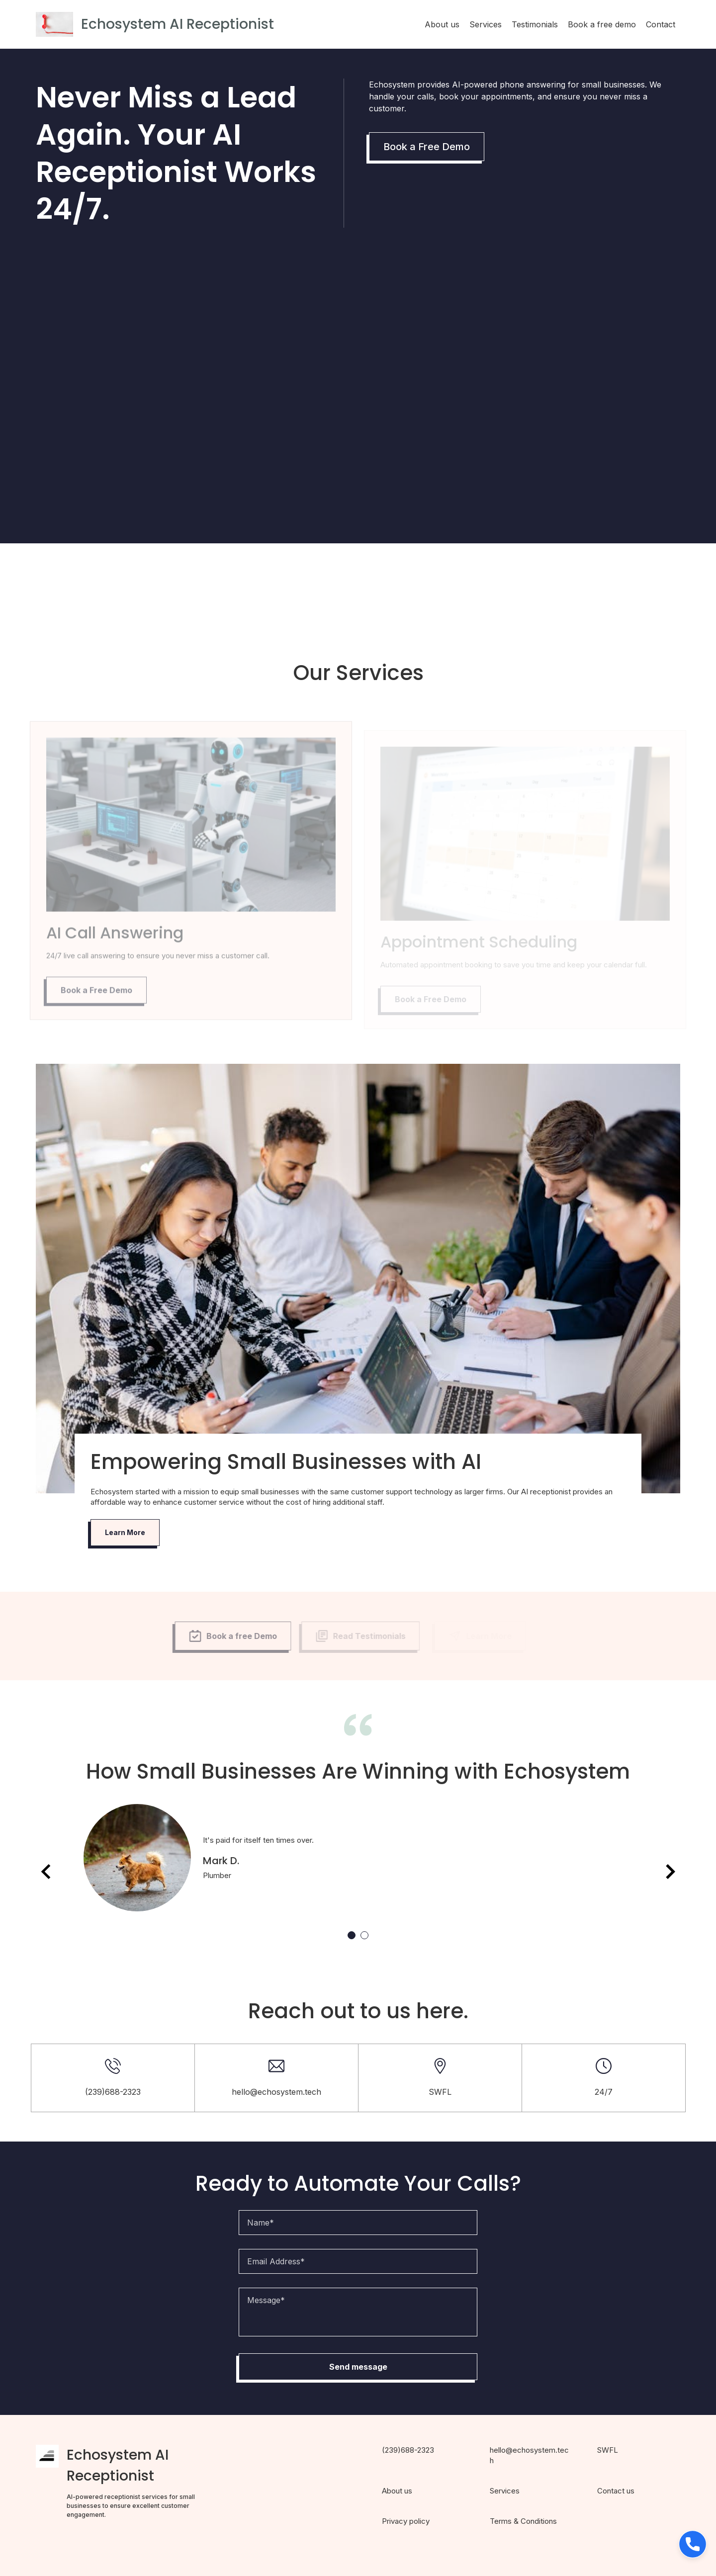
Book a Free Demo (426, 147)
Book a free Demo (227, 1636)
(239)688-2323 (408, 2450)
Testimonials (535, 24)
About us (442, 24)
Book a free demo (602, 24)
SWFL (607, 2450)
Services (485, 24)
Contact (660, 24)
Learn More (125, 1532)
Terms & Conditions (523, 2521)
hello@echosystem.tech (276, 2092)
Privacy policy (406, 2521)
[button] (693, 2544)
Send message (358, 2367)
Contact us (615, 2490)
